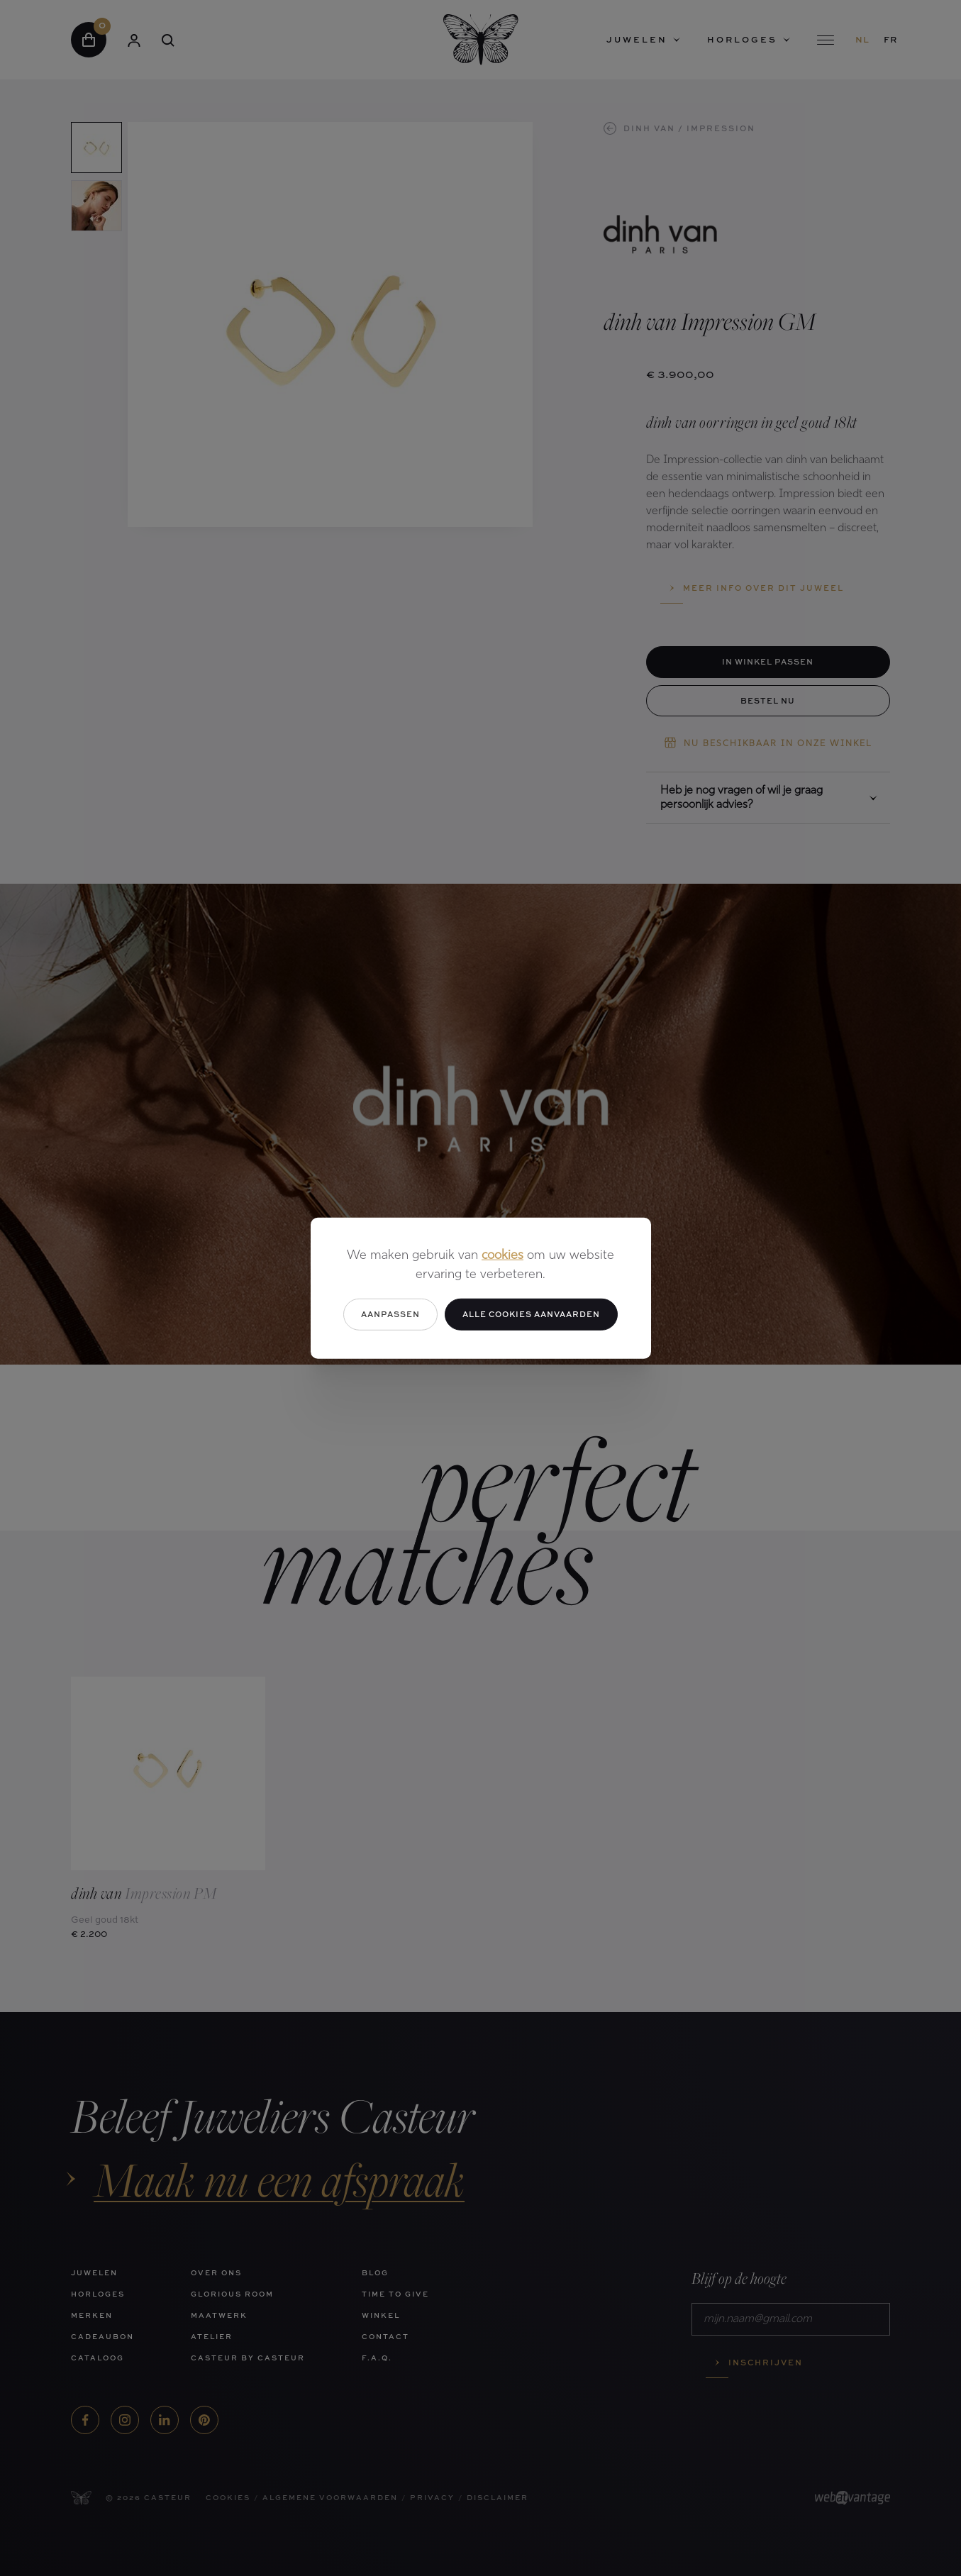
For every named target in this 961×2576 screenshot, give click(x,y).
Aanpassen (390, 1314)
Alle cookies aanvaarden (531, 1314)
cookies (502, 1255)
